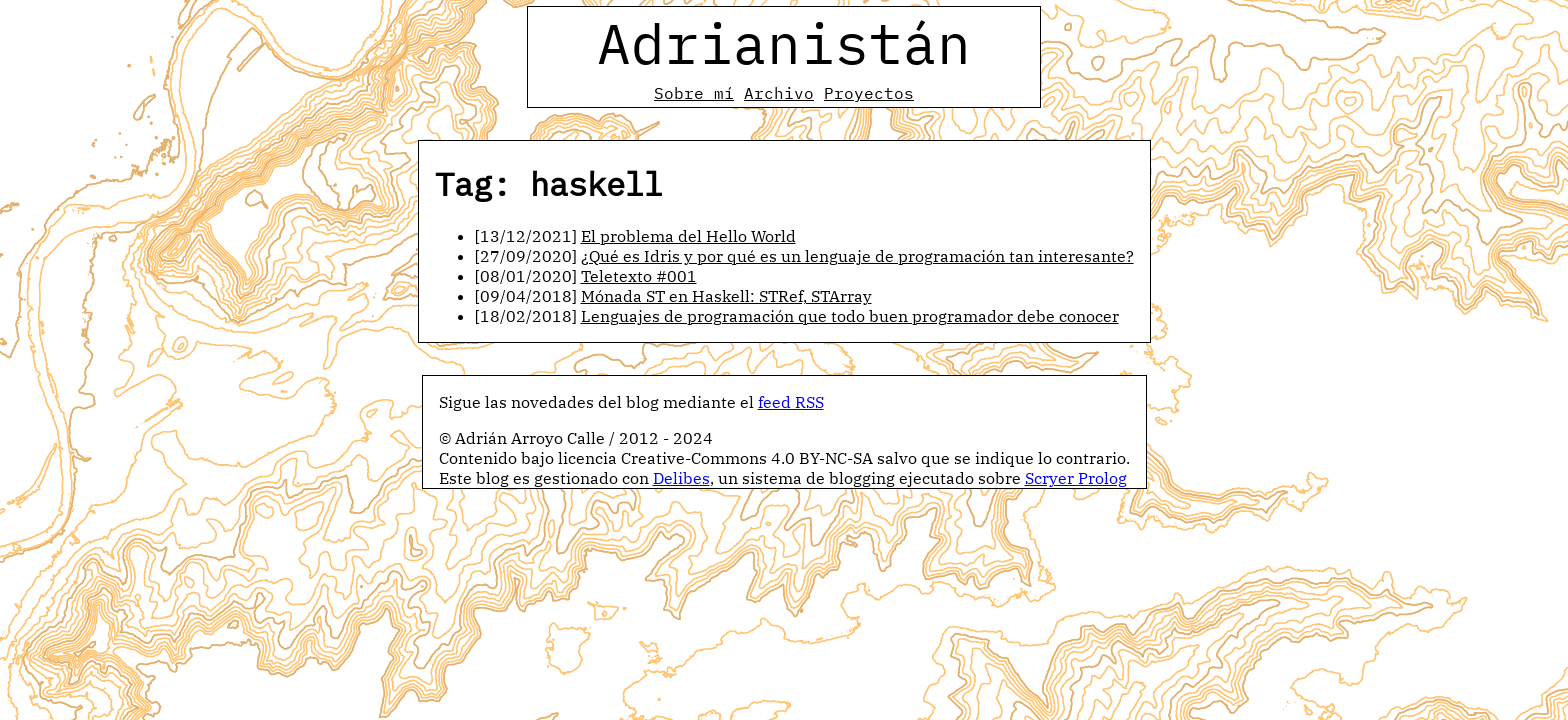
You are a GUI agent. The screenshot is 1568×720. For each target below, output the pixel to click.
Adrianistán (784, 43)
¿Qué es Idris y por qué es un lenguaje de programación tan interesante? (857, 256)
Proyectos (869, 93)
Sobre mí (694, 93)
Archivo (779, 93)
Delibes (681, 478)
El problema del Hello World (688, 236)
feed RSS (791, 402)
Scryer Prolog (1076, 478)
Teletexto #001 (639, 276)
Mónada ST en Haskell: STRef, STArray (726, 296)
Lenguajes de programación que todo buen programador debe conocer (850, 316)
